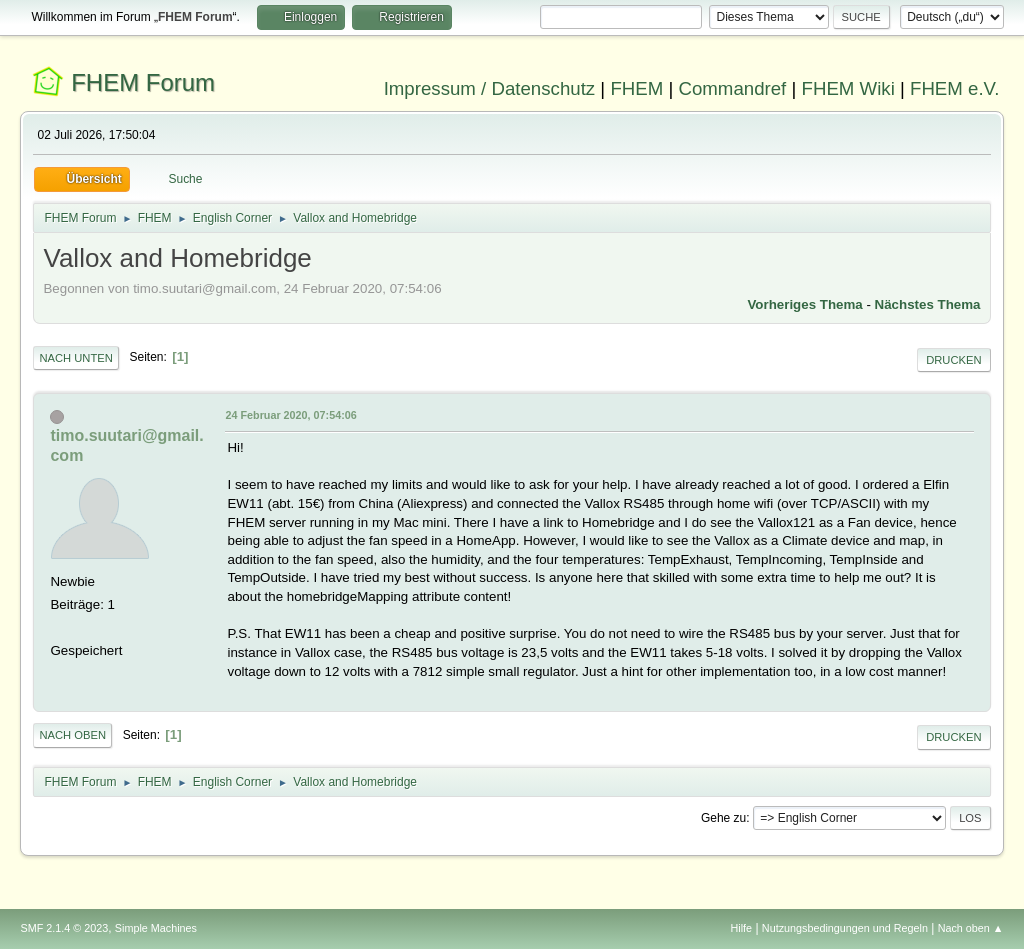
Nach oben (72, 735)
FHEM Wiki (848, 88)
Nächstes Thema (928, 304)
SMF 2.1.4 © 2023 (64, 928)
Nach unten (75, 358)
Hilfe (742, 928)
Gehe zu (723, 818)
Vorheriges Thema (804, 304)
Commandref (732, 88)
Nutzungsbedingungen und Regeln (845, 928)
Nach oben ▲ (971, 928)
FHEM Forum (143, 82)
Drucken (953, 360)
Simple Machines (156, 928)
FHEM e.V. (955, 88)
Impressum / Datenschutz (490, 88)
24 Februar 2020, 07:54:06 (290, 415)
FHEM (636, 88)
